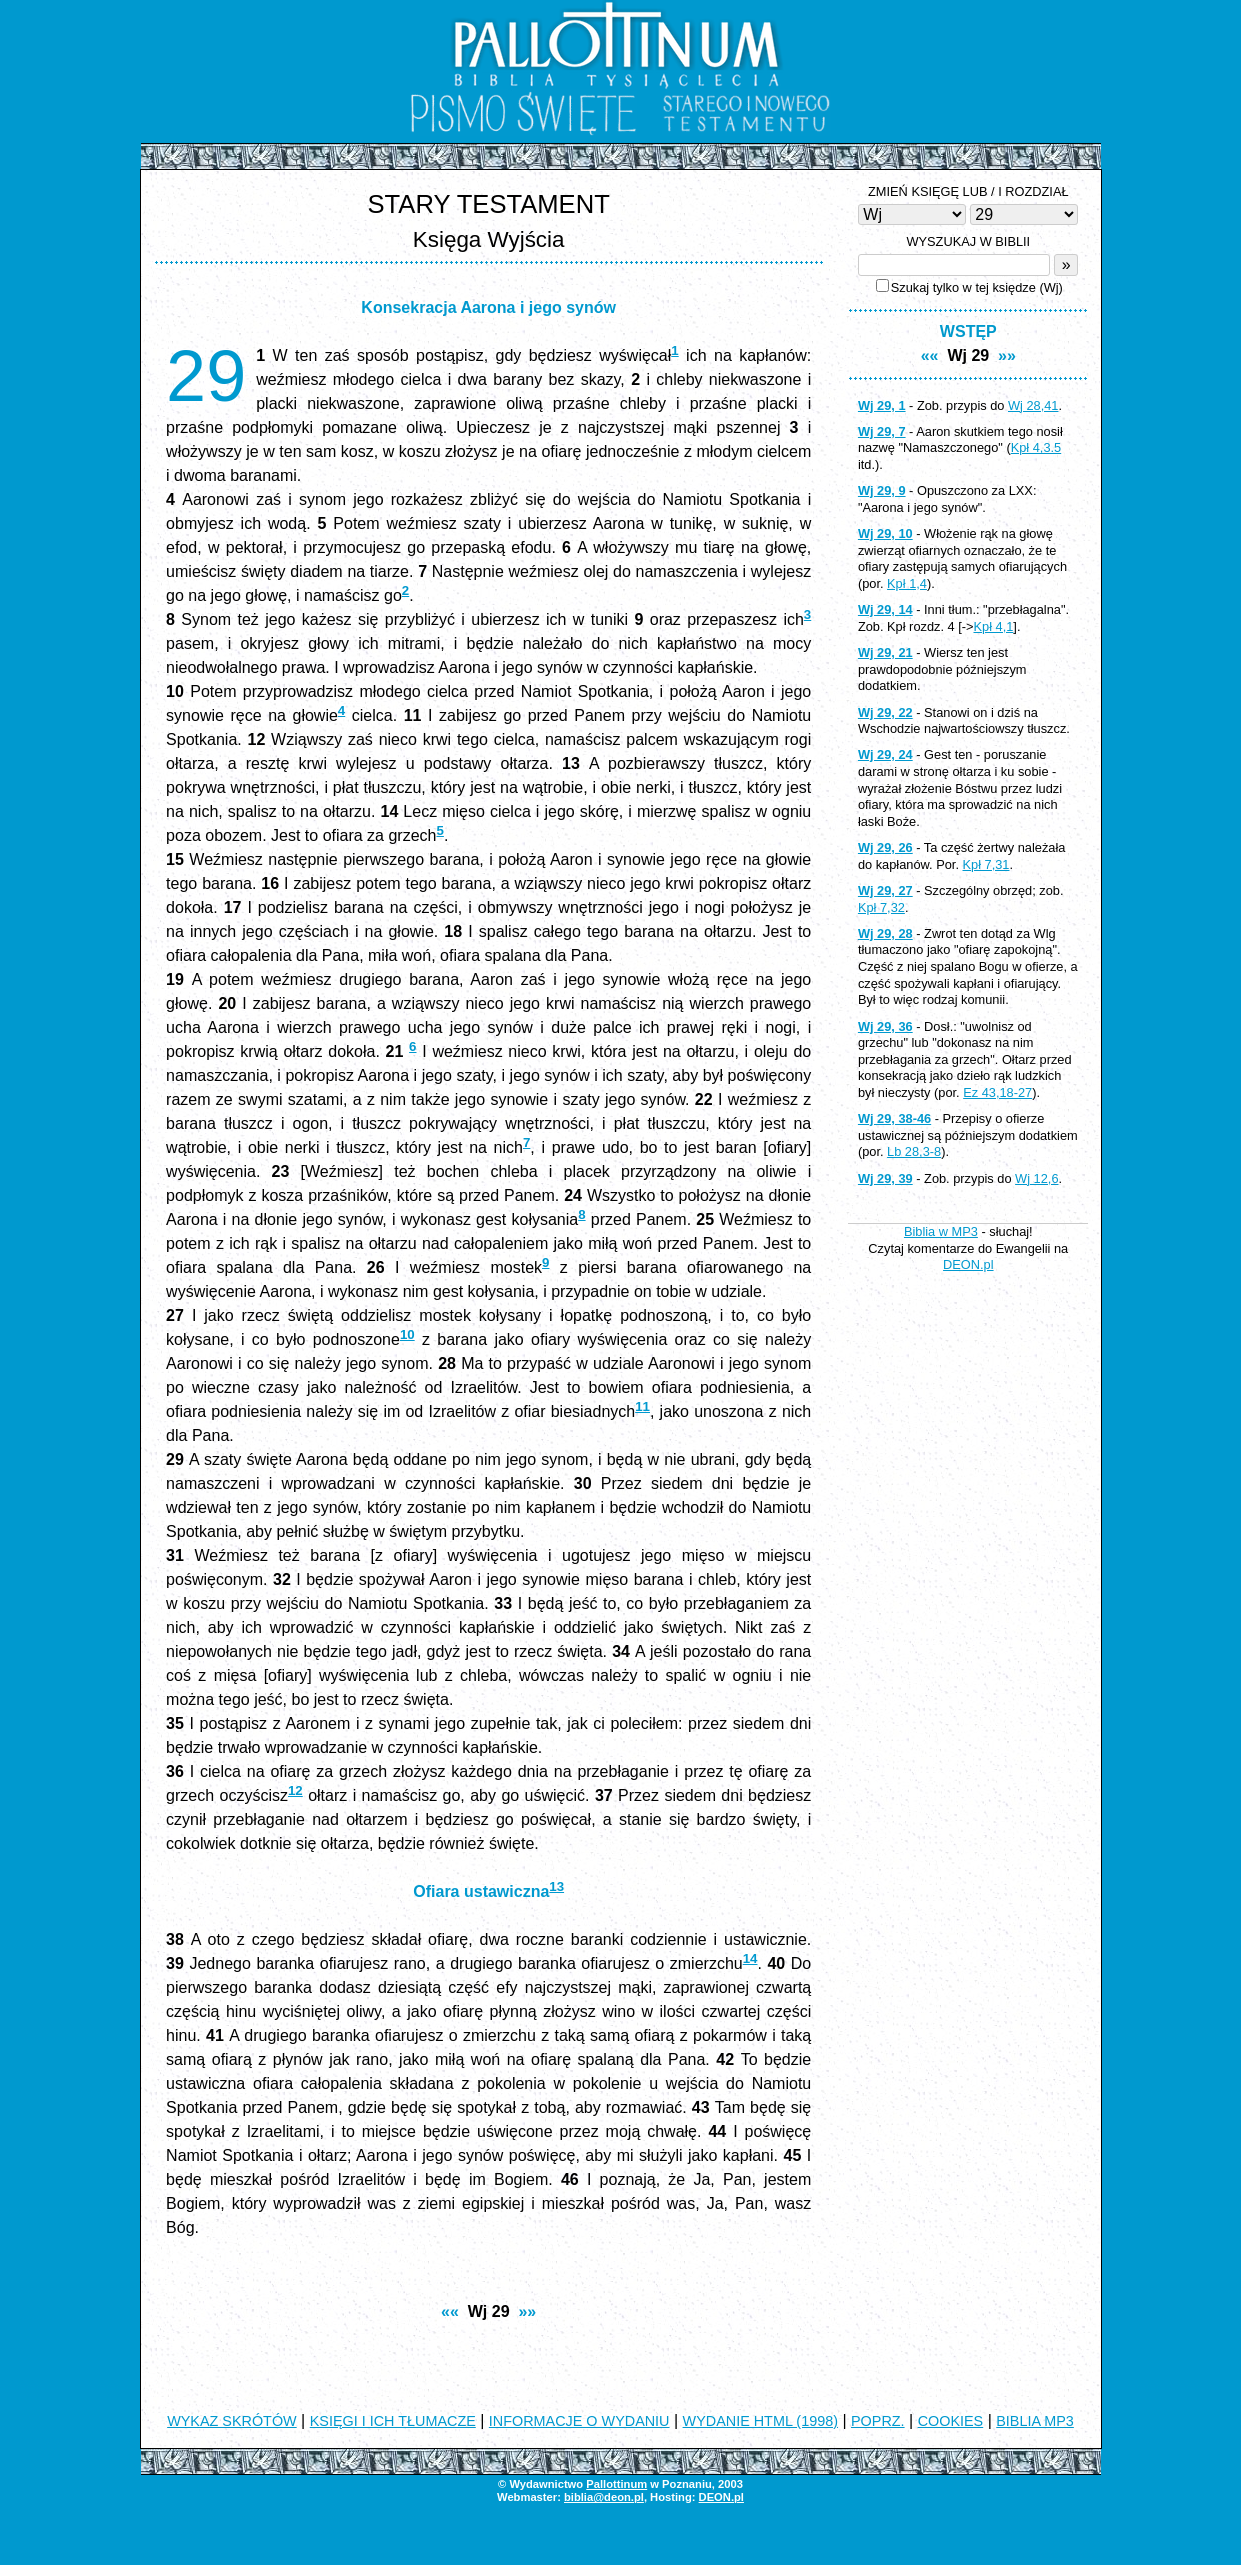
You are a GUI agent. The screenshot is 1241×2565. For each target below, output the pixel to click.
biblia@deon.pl (604, 2497)
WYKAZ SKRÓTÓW (232, 2421)
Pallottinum (616, 2484)
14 (750, 1958)
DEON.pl (968, 1264)
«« (450, 2311)
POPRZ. (878, 2421)
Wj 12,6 (1036, 1178)
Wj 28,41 (1033, 405)
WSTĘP (968, 331)
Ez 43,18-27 (997, 1092)
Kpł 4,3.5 (1036, 447)
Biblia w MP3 (941, 1231)
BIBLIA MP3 (1035, 2421)
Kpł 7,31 (986, 864)
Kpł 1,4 (907, 583)
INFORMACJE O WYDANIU (579, 2421)
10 (407, 1334)
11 (642, 1406)
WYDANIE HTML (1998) (760, 2421)
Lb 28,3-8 (914, 1151)
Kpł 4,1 (994, 626)
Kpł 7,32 (881, 907)
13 (556, 1886)
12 (295, 1790)
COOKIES (951, 2421)
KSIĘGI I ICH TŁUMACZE (393, 2421)
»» (527, 2311)
